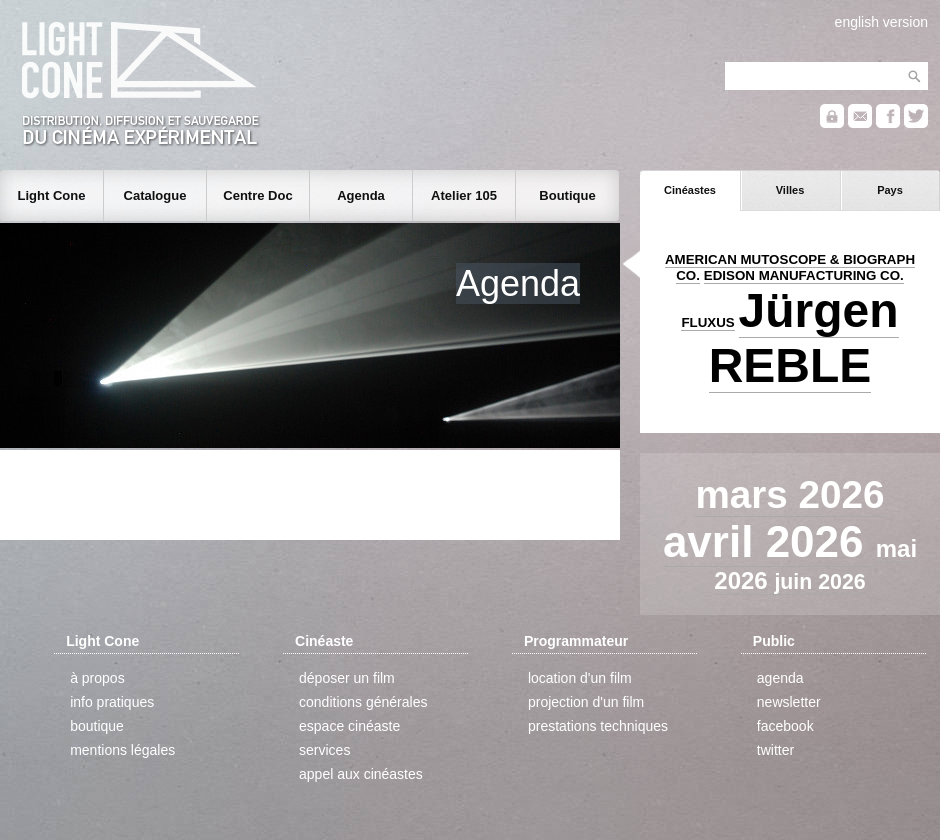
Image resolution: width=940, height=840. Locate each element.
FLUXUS (707, 322)
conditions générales (363, 702)
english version (881, 22)
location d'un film (580, 678)
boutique (97, 726)
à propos (97, 678)
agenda (780, 678)
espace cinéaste (349, 726)
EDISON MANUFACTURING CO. (804, 275)
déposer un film (347, 678)
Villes (790, 190)
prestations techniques (598, 726)
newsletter (789, 702)
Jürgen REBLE (804, 338)
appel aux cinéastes (361, 774)
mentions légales (122, 750)
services (324, 750)
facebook (785, 726)
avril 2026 (769, 541)
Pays (890, 190)
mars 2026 (789, 494)
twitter (775, 750)
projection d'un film (586, 702)
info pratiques (112, 702)
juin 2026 (819, 582)
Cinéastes (690, 190)
